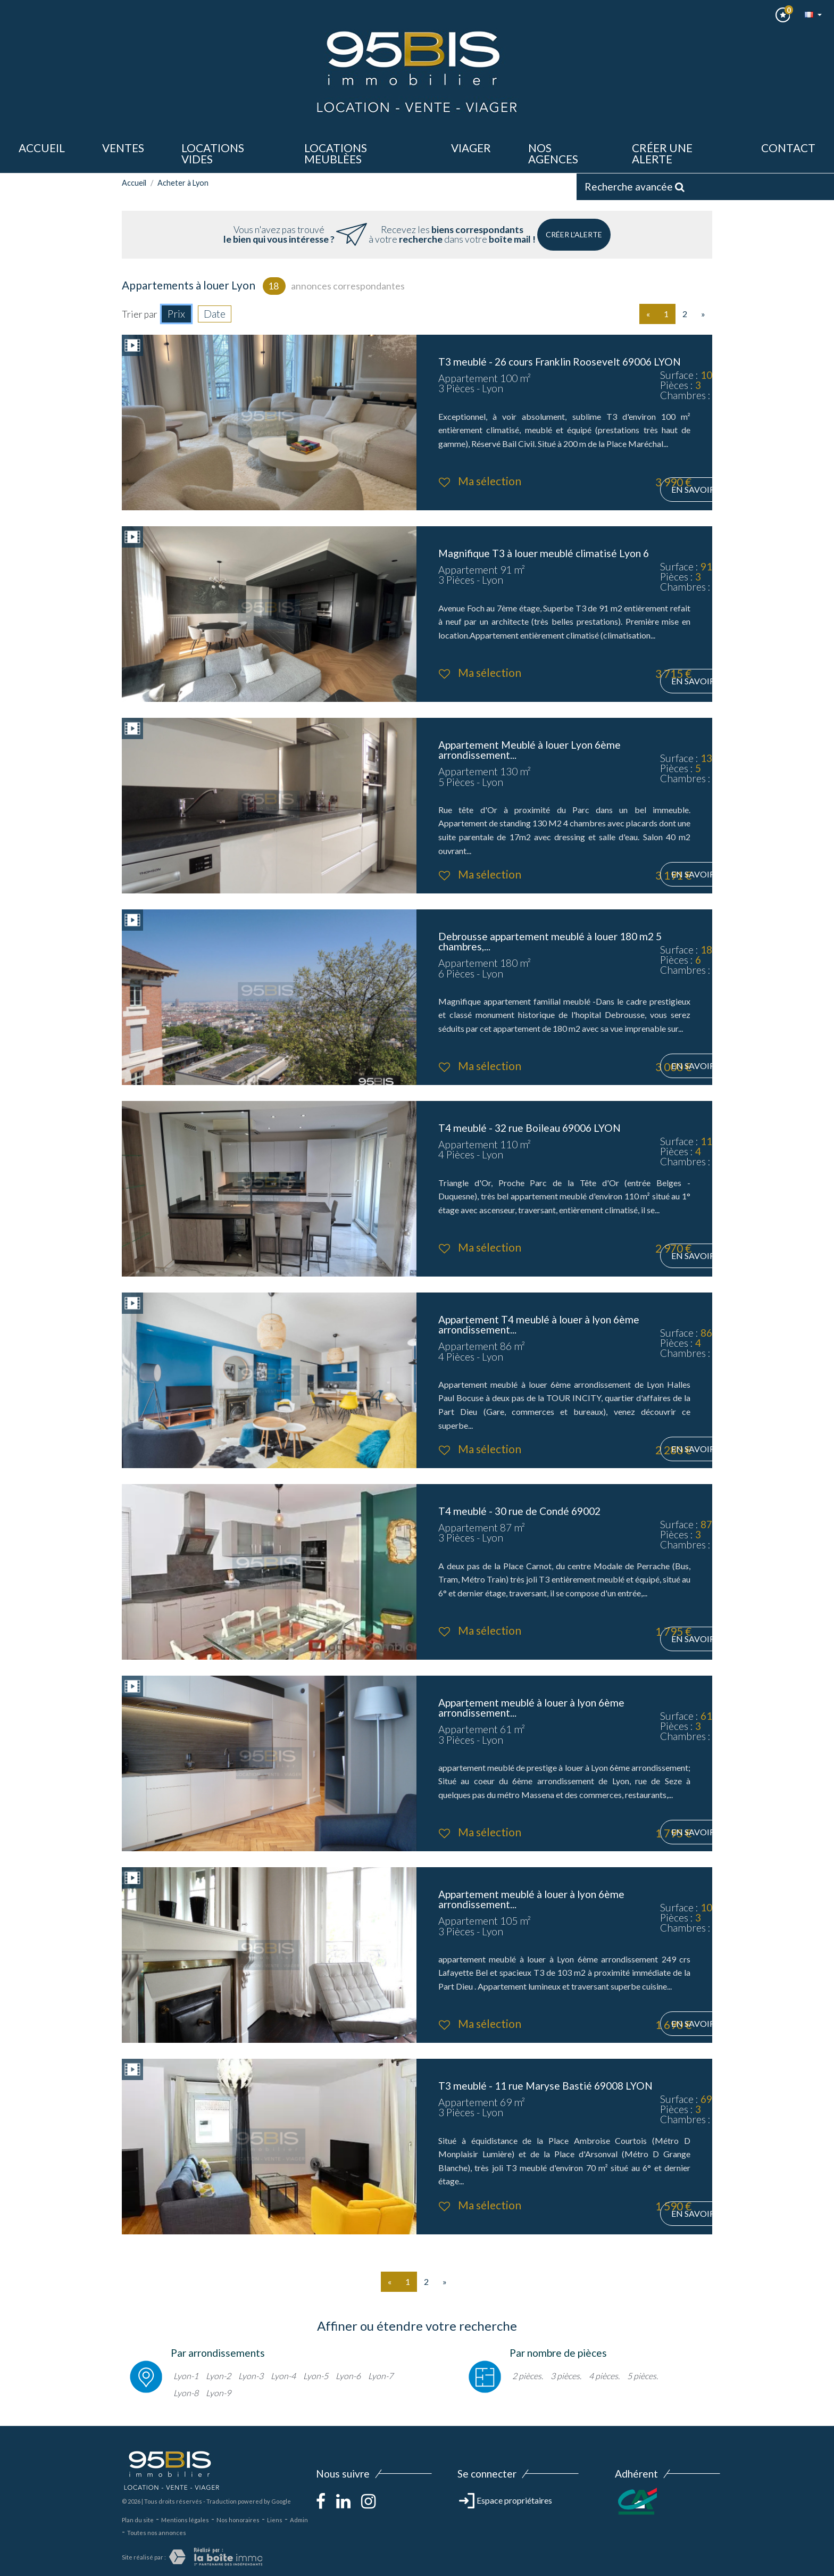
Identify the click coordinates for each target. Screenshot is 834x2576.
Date (215, 314)
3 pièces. (566, 2376)
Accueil (42, 147)
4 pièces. (604, 2376)
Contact (788, 147)
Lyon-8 (185, 2393)
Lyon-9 (218, 2393)
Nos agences (553, 153)
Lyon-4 (283, 2376)
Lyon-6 (348, 2376)
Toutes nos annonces (156, 2532)
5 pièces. (642, 2376)
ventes (123, 147)
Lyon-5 (315, 2376)
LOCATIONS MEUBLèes (335, 153)
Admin (299, 2519)
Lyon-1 (185, 2376)
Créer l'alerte (574, 234)
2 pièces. (527, 2376)
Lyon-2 (218, 2376)
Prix (176, 314)
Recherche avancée (635, 186)
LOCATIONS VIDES (212, 153)
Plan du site (138, 2519)
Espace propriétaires (505, 2500)
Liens (274, 2519)
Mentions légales (185, 2519)
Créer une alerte (662, 153)
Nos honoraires (238, 2519)
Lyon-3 (250, 2376)
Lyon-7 (380, 2376)
